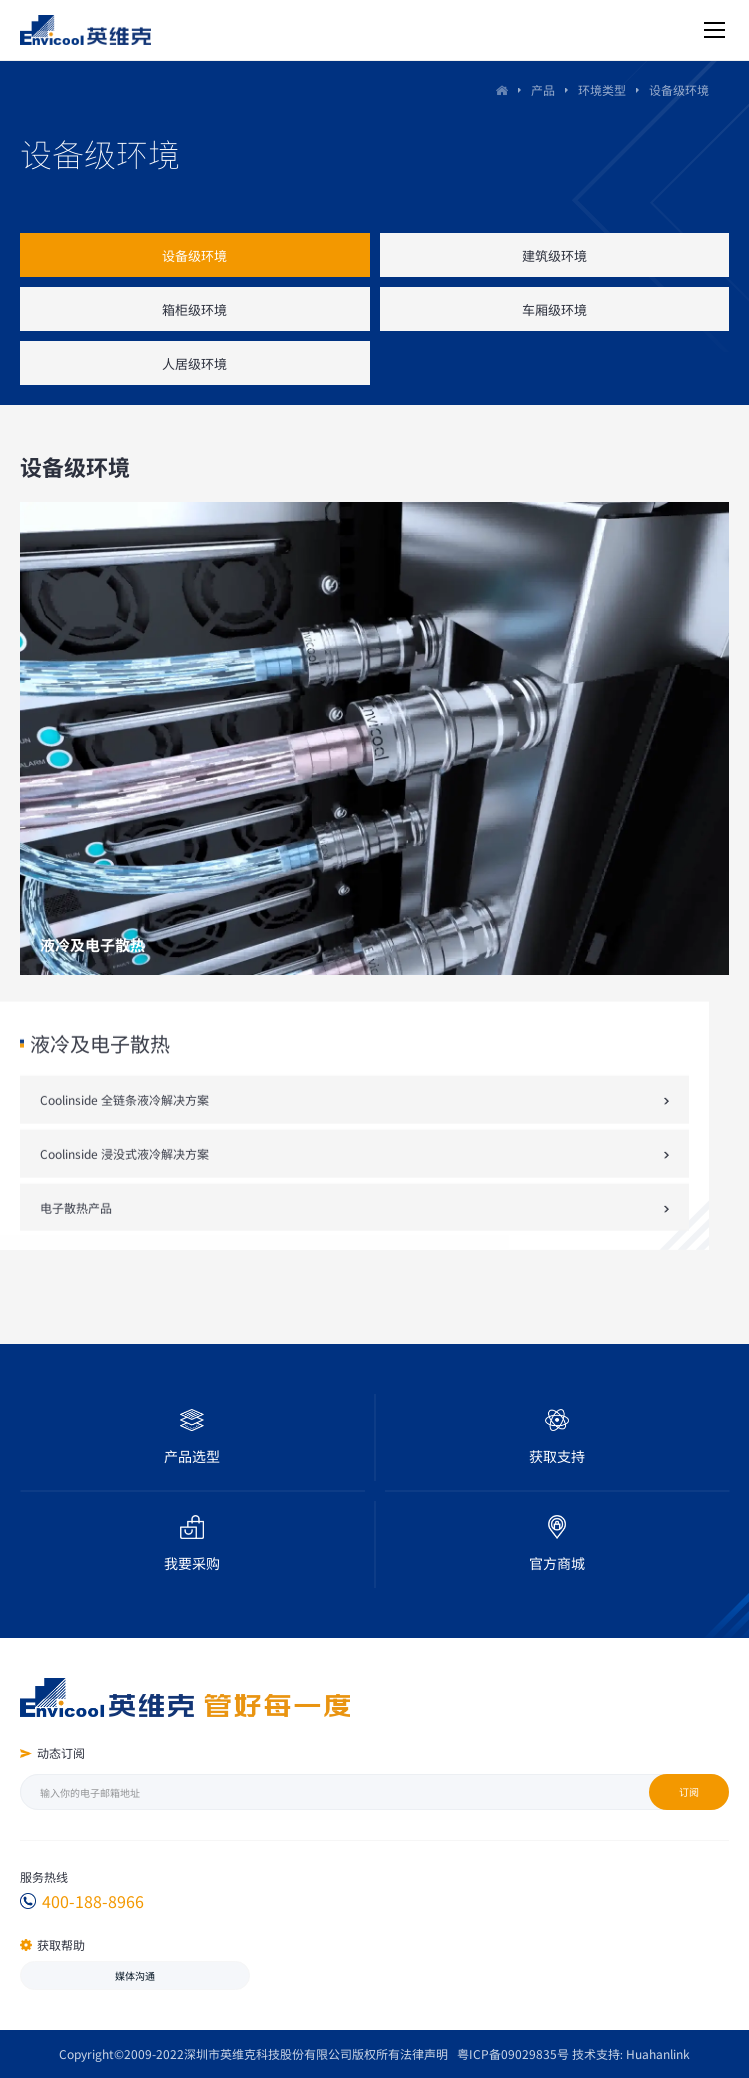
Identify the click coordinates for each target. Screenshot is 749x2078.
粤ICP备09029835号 (513, 2053)
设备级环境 (194, 255)
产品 (547, 90)
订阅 (689, 1791)
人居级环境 (194, 363)
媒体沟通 (135, 1975)
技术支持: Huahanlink (631, 2053)
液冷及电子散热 (100, 1122)
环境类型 (606, 90)
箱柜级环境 (194, 309)
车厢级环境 (554, 309)
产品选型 (192, 1456)
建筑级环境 (554, 255)
